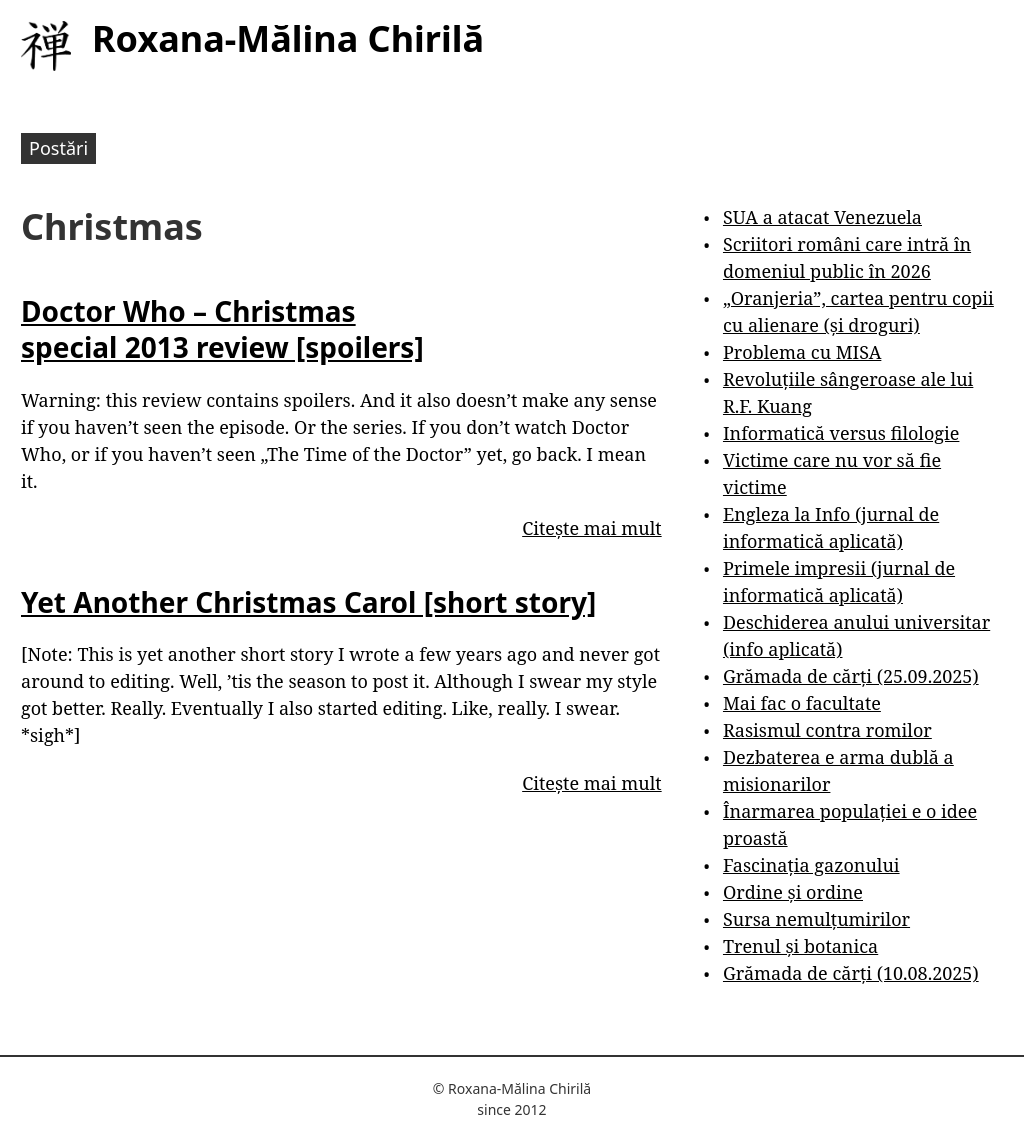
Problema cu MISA (802, 352)
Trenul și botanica (800, 946)
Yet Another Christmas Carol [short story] (308, 602)
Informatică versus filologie (841, 433)
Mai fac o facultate (802, 703)
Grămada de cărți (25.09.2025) (851, 676)
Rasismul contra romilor (827, 730)
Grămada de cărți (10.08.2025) (851, 973)
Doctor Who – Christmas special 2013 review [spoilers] (222, 329)
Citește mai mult (591, 528)
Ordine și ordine (793, 892)
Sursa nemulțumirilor (816, 919)
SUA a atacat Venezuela (822, 217)
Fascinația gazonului (811, 865)
